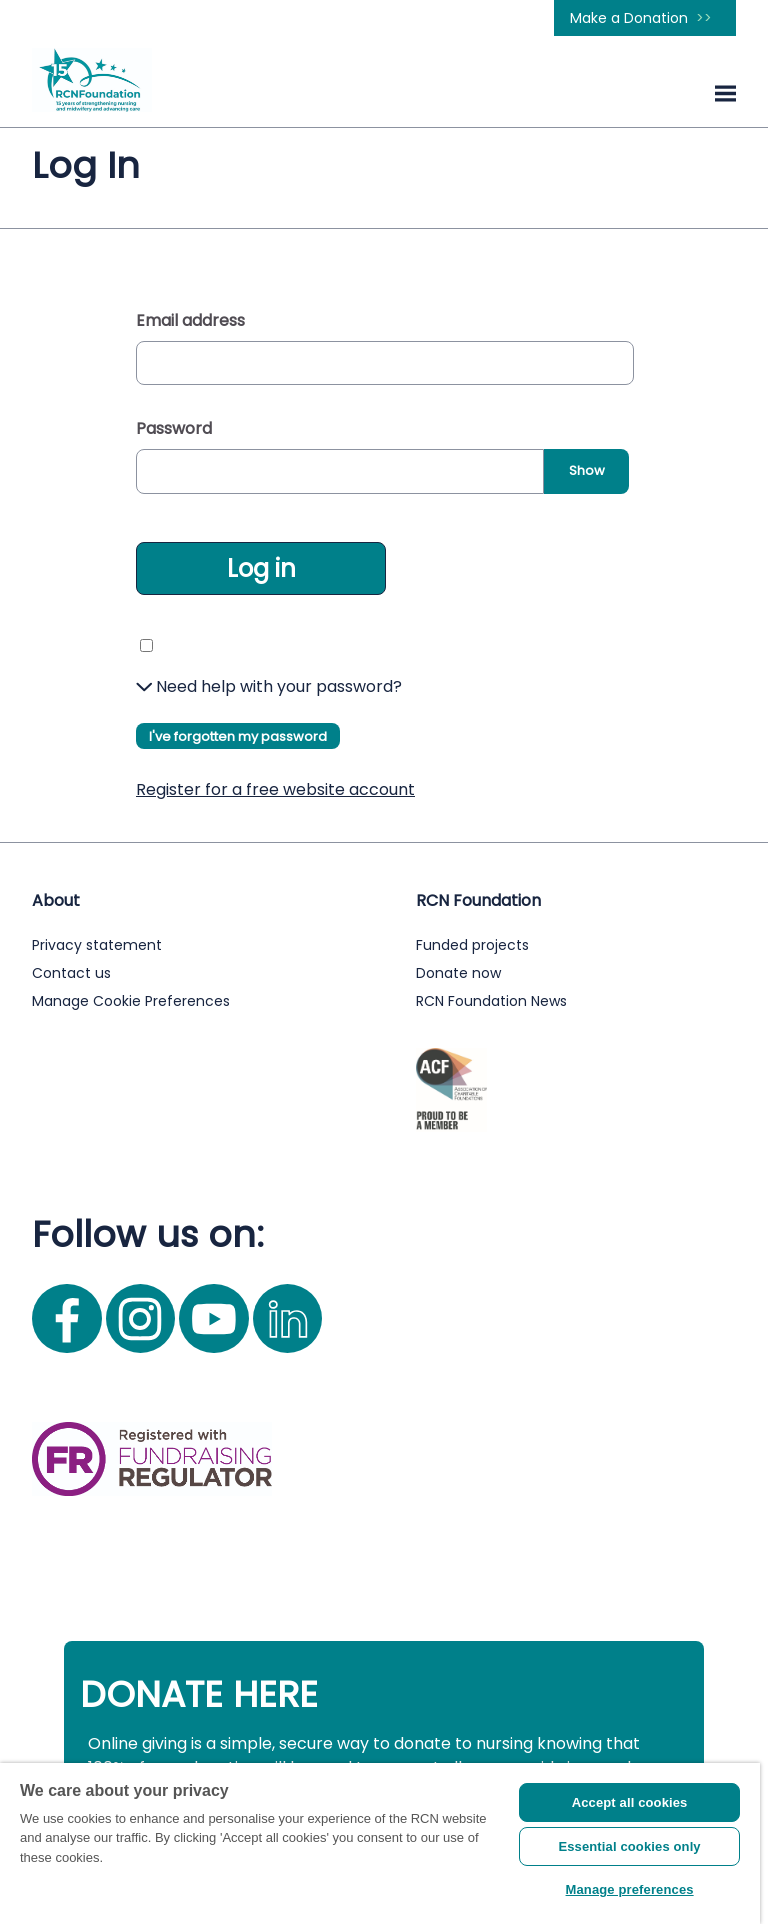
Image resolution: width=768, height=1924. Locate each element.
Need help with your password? (269, 686)
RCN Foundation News (491, 1001)
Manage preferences (630, 1889)
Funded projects (472, 945)
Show (587, 470)
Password (174, 428)
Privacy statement (97, 945)
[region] (380, 1843)
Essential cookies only (629, 1846)
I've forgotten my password (238, 736)
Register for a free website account (275, 789)
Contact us (71, 973)
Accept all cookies (630, 1802)
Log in (261, 568)
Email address (190, 320)
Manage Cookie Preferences (131, 1001)
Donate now (458, 973)
